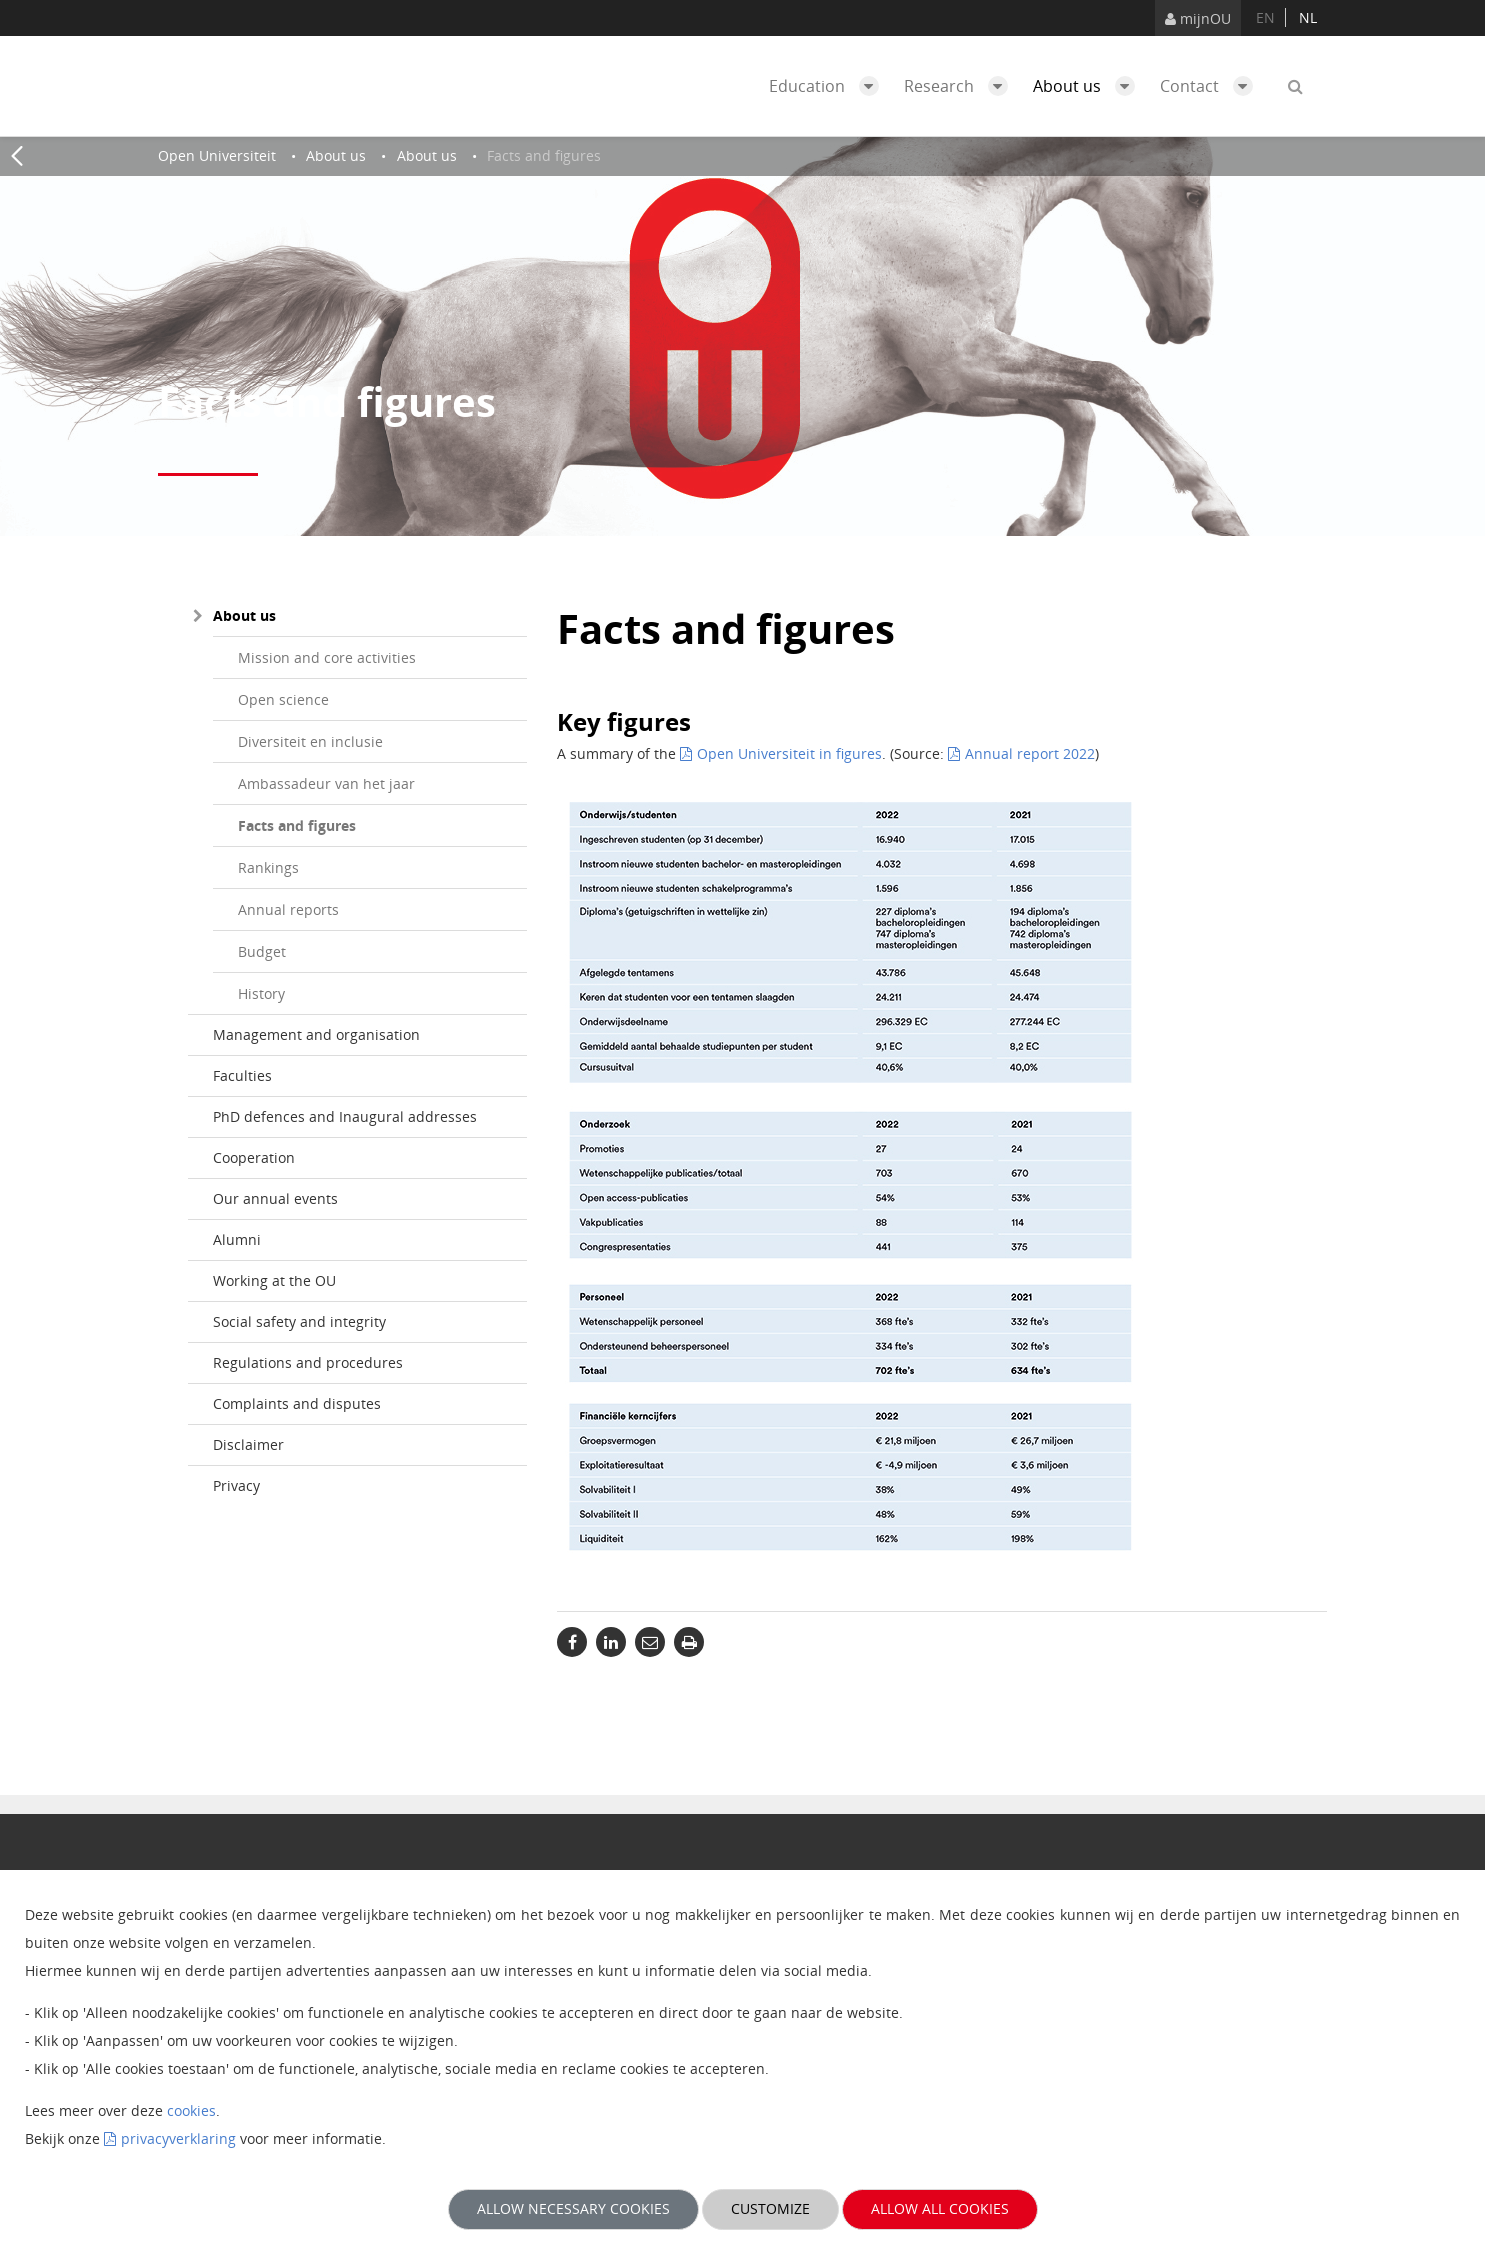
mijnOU (1198, 18)
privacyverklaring (178, 2138)
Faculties (242, 1075)
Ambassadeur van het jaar (326, 783)
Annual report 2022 (1030, 753)
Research (961, 86)
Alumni (237, 1239)
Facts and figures (297, 825)
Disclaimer (248, 1444)
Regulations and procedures (308, 1362)
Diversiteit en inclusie (310, 741)
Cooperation (254, 1157)
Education (829, 86)
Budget (262, 951)
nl (1308, 17)
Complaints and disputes (297, 1403)
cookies (191, 2110)
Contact (1211, 86)
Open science (283, 699)
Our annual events (275, 1198)
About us (1089, 86)
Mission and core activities (327, 657)
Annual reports (288, 909)
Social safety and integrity (299, 1321)
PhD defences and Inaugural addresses (345, 1116)
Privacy (236, 1485)
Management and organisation (316, 1034)
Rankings (268, 867)
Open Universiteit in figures (789, 753)
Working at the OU (274, 1280)
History (261, 993)
